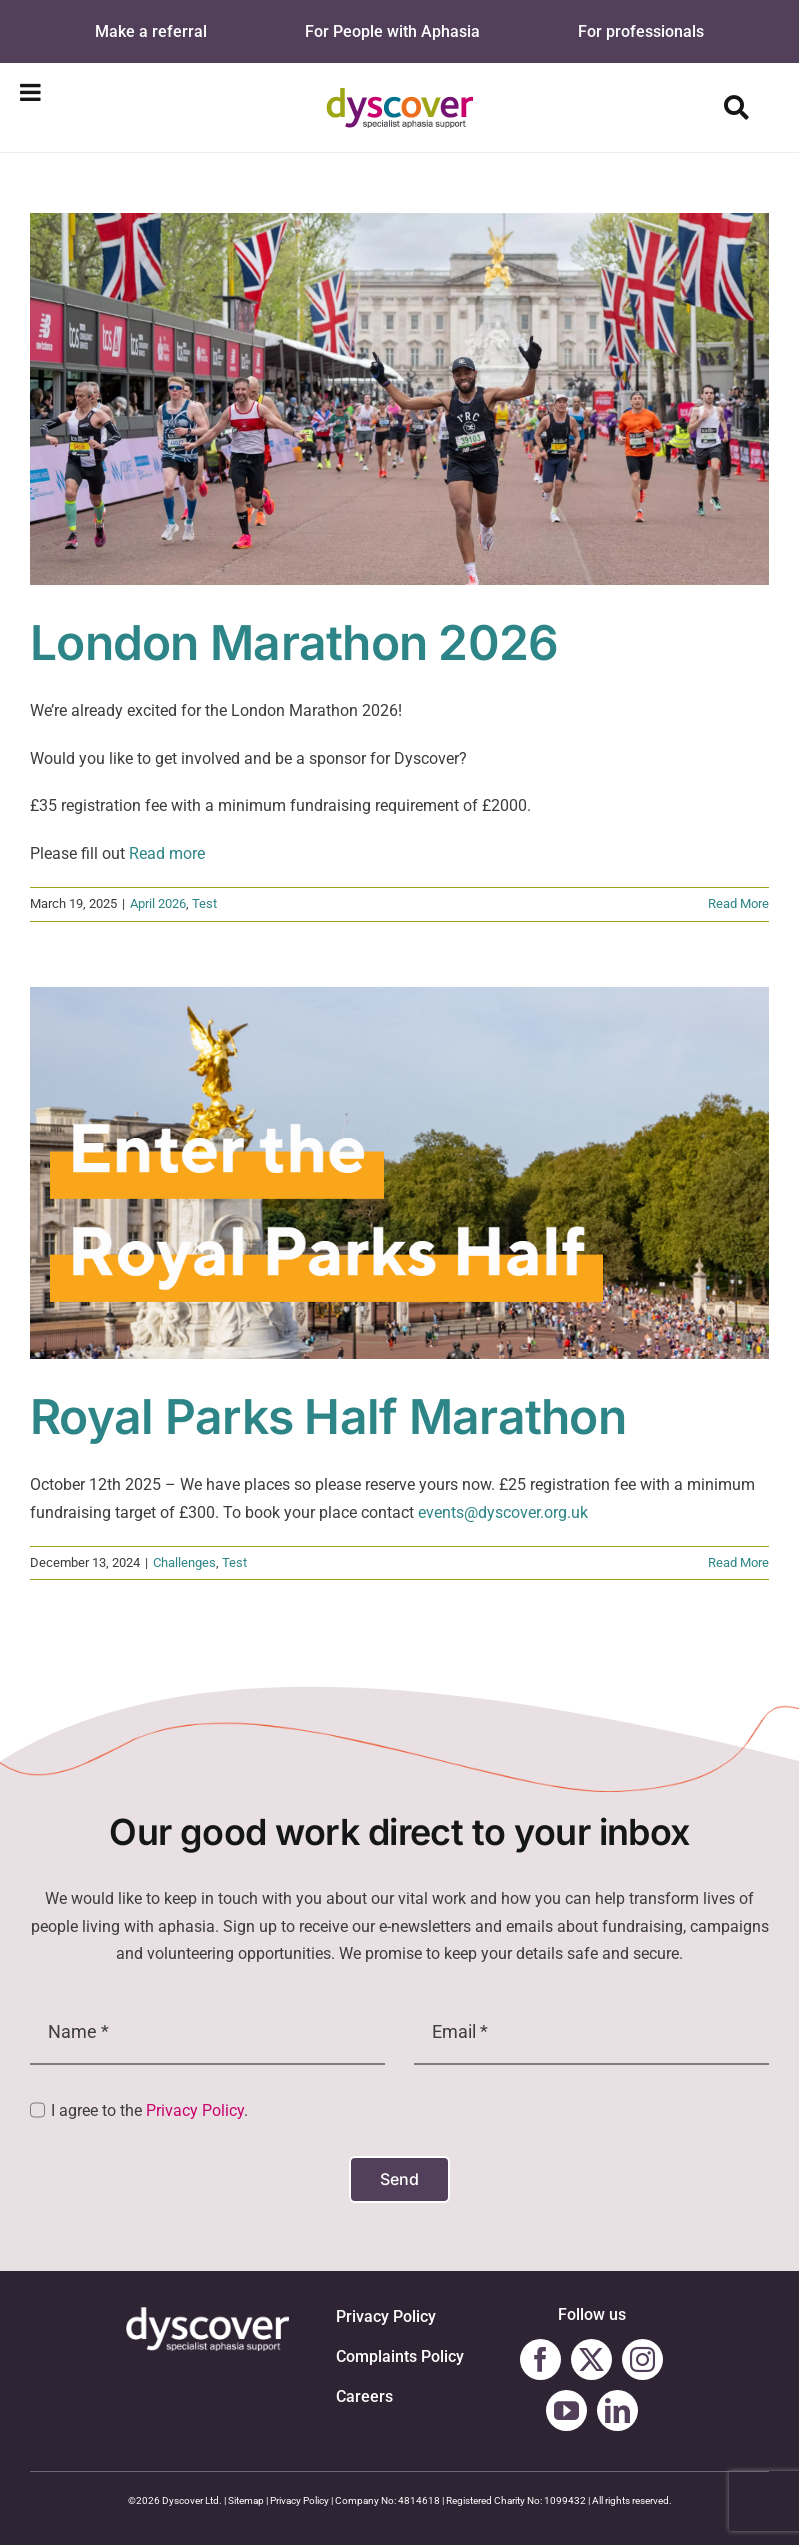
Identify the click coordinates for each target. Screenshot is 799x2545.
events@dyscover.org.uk (503, 1512)
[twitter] (591, 2359)
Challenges (184, 1562)
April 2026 (158, 903)
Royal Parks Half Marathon (328, 1417)
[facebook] (540, 2359)
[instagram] (642, 2359)
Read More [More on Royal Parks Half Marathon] (738, 1562)
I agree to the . (149, 2110)
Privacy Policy (195, 2110)
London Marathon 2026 (294, 643)
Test (204, 903)
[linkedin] (617, 2410)
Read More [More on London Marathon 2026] (738, 903)
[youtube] (566, 2410)
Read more (167, 853)
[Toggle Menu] (30, 92)
